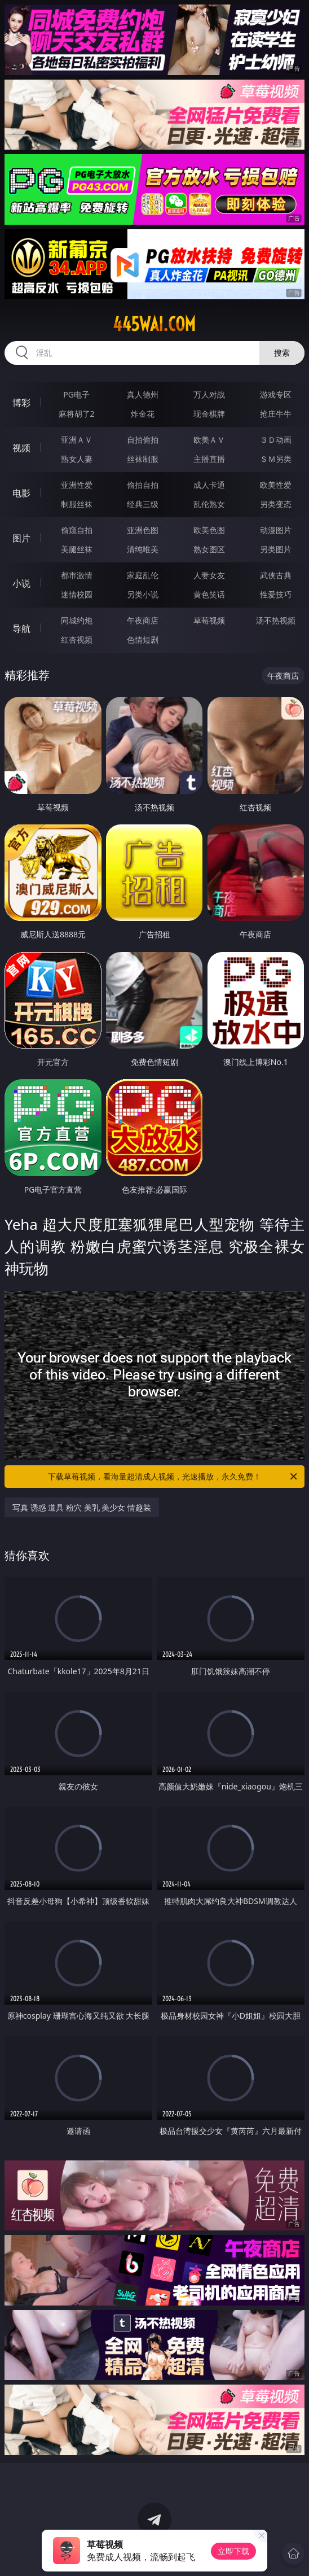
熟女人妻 (76, 458)
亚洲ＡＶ (76, 439)
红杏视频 (76, 639)
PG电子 (76, 394)
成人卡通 (209, 484)
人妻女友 (209, 575)
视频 (21, 448)
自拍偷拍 (142, 439)
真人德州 (142, 394)
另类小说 (142, 594)
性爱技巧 (276, 594)
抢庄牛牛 (276, 413)
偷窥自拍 (76, 530)
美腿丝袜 (76, 549)
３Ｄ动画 (276, 439)
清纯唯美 (142, 549)
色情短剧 (142, 639)
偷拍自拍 (142, 484)
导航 (21, 628)
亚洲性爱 (76, 484)
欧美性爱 (276, 484)
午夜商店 (142, 620)
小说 (21, 583)
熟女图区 (209, 549)
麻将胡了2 (77, 413)
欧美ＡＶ (209, 439)
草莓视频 (209, 620)
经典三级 (142, 504)
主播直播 (209, 458)
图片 (21, 538)
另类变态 (276, 504)
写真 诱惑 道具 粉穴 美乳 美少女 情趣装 (81, 1507)
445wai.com (154, 324)
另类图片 (276, 549)
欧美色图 (209, 530)
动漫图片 (276, 530)
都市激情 (76, 575)
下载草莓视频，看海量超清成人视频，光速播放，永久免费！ (173, 1476)
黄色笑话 (209, 594)
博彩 (21, 402)
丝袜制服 (142, 458)
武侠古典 (276, 575)
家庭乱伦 (142, 575)
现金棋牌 (209, 413)
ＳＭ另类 (276, 458)
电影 (21, 493)
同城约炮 (76, 620)
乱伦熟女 (209, 504)
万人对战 (209, 394)
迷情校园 (76, 594)
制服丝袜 (76, 504)
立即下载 (233, 2551)
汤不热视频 (275, 620)
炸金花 (142, 413)
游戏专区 (276, 394)
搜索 (282, 352)
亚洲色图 (142, 530)
